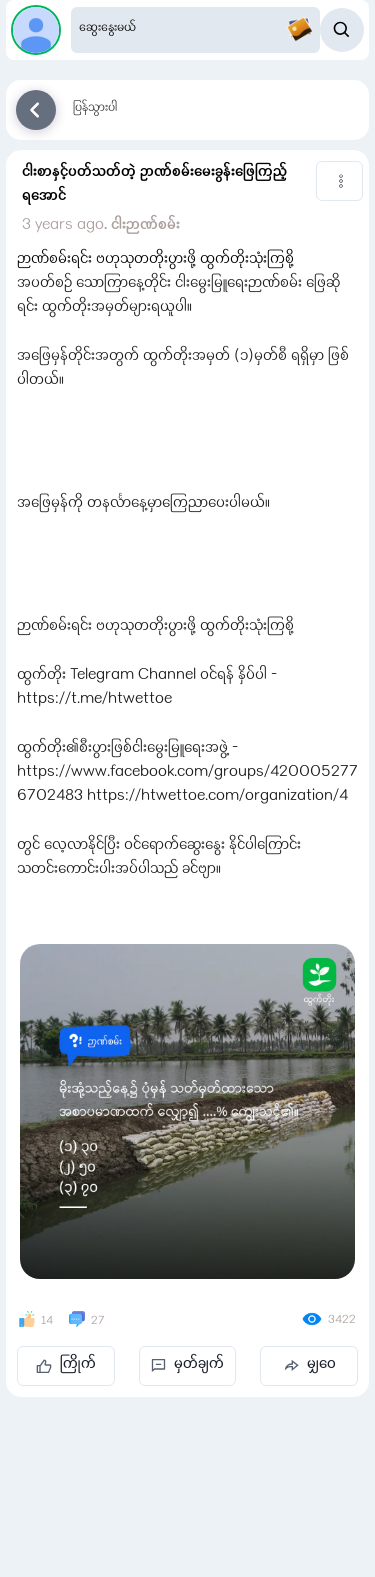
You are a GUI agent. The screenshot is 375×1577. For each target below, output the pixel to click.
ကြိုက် (66, 1365)
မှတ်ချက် (187, 1365)
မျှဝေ (309, 1365)
